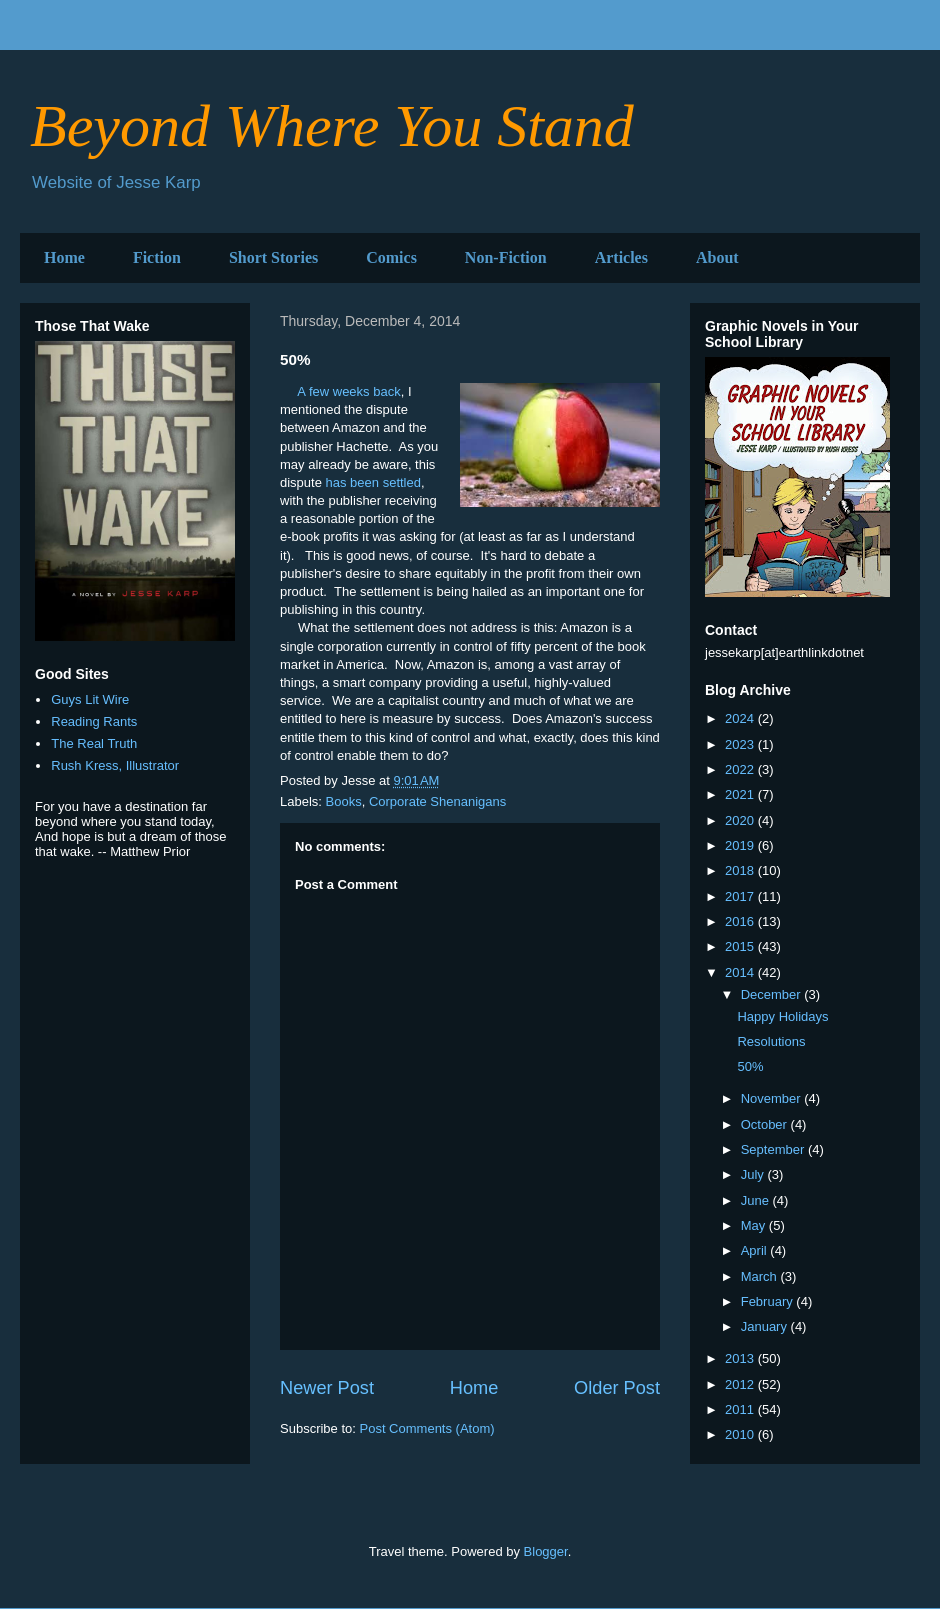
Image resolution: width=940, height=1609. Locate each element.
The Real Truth (94, 743)
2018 (741, 870)
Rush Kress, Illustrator (115, 765)
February (769, 1301)
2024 (741, 718)
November (773, 1098)
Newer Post (327, 1388)
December (773, 994)
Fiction (157, 257)
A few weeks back (348, 391)
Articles (621, 257)
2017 (741, 896)
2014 (741, 972)
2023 (741, 744)
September (774, 1149)
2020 (741, 820)
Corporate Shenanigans (437, 801)
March (761, 1276)
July (754, 1174)
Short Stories (273, 257)
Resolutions (771, 1041)
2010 (741, 1434)
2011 (741, 1409)
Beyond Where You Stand (332, 126)
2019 (741, 845)
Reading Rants (94, 721)
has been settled (373, 482)
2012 (741, 1384)
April (756, 1250)
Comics (391, 257)
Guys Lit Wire (90, 699)
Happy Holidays (782, 1016)
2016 (741, 921)
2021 (741, 794)
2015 (741, 946)
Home (64, 257)
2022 (741, 769)
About (717, 257)
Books (344, 801)
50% (750, 1066)
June (757, 1200)
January (766, 1326)
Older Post (617, 1388)
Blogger (546, 1551)
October (766, 1124)
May (755, 1225)
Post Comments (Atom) (427, 1428)
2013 (741, 1358)
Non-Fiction (506, 257)
